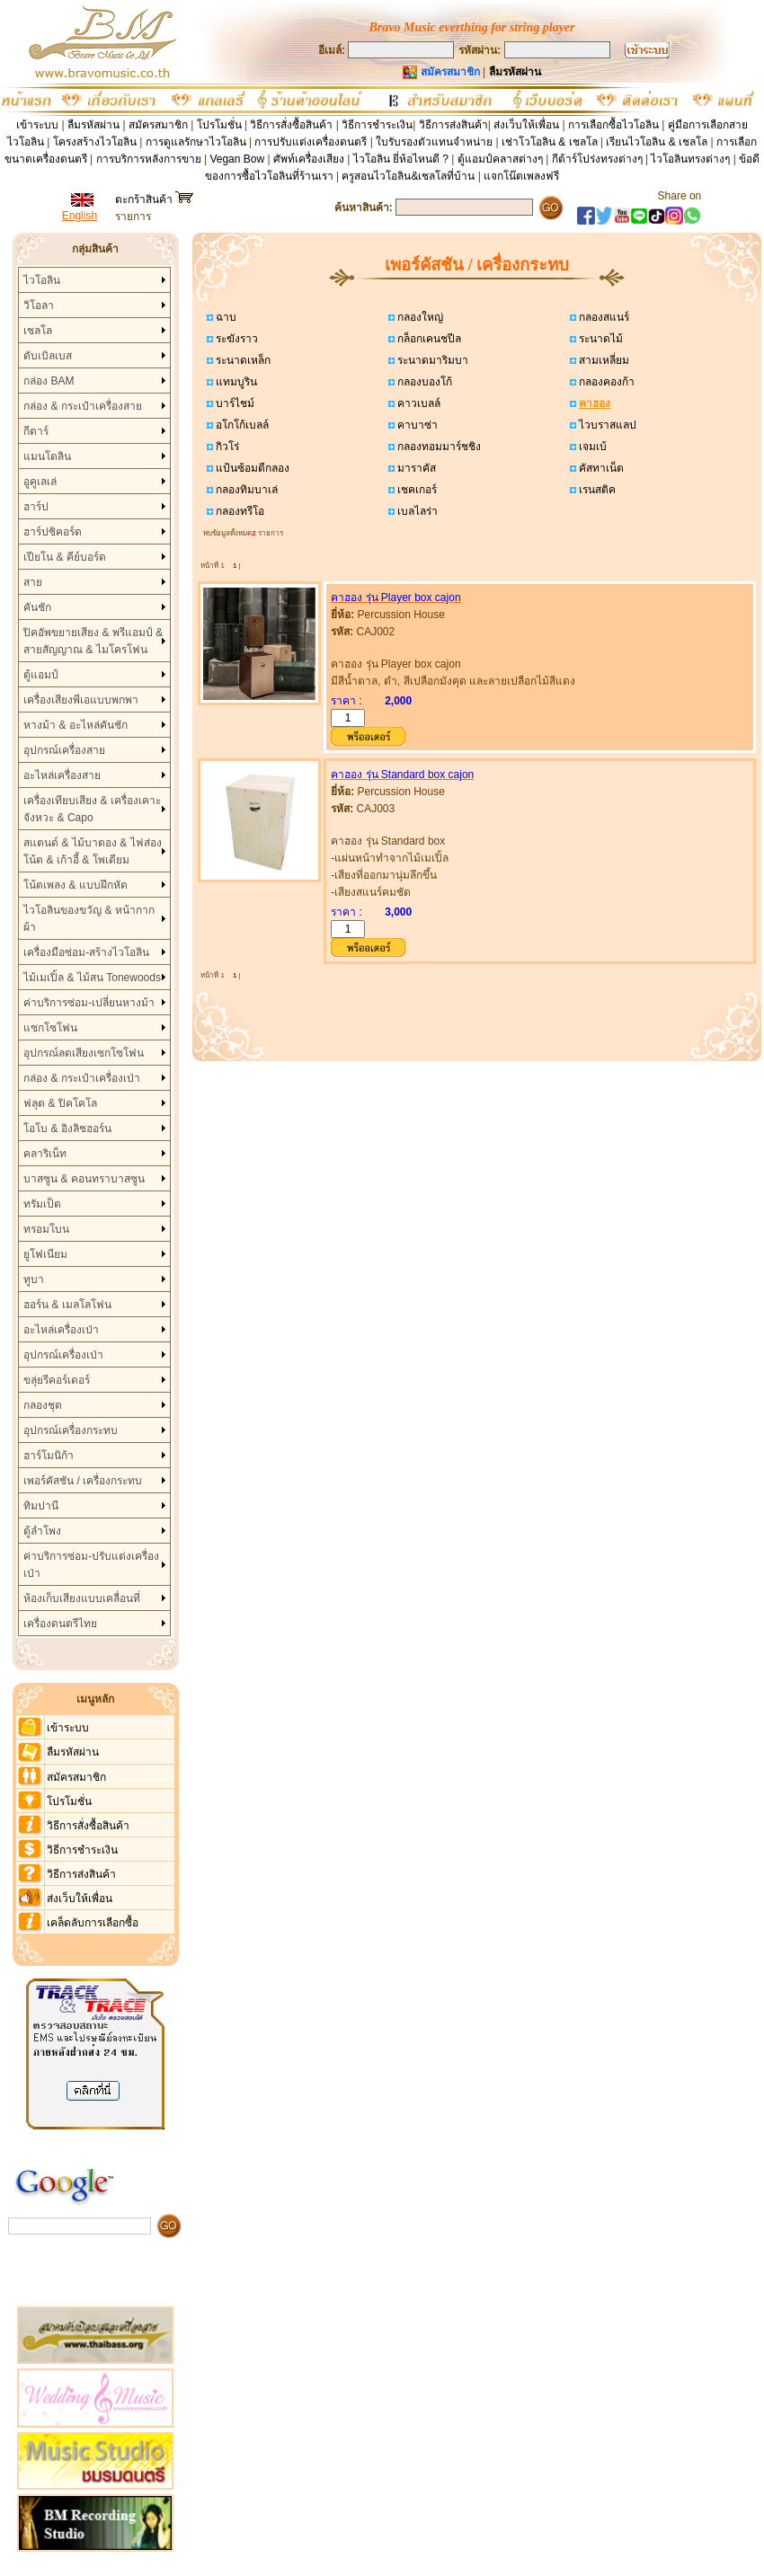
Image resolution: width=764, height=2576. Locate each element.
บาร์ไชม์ (233, 403)
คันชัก (37, 607)
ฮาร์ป (36, 506)
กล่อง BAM (48, 381)
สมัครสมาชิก (158, 125)
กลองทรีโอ (238, 511)
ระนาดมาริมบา (431, 360)
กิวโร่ (226, 446)
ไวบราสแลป (606, 425)
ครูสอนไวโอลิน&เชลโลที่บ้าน (408, 176)
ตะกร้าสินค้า (154, 199)
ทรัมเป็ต (42, 1204)
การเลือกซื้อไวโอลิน (613, 125)
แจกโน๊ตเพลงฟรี (521, 176)
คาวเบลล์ (417, 403)
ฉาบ (224, 317)
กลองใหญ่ (419, 317)
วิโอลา (38, 305)
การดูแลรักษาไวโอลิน (196, 142)
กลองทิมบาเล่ (245, 489)
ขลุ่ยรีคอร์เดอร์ (56, 1380)
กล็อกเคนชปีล (428, 338)
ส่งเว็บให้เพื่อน (526, 125)
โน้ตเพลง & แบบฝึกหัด (75, 885)
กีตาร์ (36, 431)
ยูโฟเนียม (45, 1254)
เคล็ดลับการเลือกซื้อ (92, 1923)
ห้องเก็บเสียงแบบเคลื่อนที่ (81, 1598)
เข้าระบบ (37, 125)
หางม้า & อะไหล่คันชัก (75, 725)
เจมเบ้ (591, 446)
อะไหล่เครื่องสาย (62, 775)
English (79, 215)
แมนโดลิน (47, 456)
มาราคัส (415, 468)
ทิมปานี (40, 1506)
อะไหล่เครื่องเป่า (61, 1329)
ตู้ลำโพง (42, 1531)
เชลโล (37, 330)
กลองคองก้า (605, 382)
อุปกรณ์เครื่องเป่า (63, 1355)
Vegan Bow (236, 159)
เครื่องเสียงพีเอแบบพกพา (80, 700)
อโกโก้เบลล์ (241, 425)
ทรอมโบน (46, 1229)
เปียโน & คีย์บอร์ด (64, 557)
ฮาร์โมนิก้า (48, 1455)
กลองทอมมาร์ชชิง (438, 446)
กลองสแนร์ (602, 317)
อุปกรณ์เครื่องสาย (64, 750)
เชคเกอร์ (416, 489)
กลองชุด (42, 1405)
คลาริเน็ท (45, 1153)
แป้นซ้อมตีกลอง (251, 468)
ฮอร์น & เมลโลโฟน (67, 1304)
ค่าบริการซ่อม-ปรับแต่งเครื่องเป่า (91, 1565)
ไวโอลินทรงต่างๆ (690, 159)
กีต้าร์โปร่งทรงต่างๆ (597, 159)
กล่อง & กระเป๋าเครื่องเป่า (81, 1078)
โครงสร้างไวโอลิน (96, 142)
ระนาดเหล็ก (242, 360)
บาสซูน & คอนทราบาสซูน (84, 1179)
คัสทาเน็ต (600, 468)
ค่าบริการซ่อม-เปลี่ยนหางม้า (89, 1002)
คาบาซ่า (416, 425)
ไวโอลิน (41, 280)
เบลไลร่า (416, 511)
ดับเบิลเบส (47, 356)
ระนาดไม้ (599, 338)
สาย (32, 582)
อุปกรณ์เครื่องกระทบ (70, 1430)
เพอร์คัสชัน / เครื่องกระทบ (82, 1480)
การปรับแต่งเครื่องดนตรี (310, 142)
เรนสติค (596, 489)
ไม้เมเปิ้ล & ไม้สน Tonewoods (92, 977)
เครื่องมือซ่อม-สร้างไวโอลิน (86, 952)
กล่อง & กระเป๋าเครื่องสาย (82, 406)
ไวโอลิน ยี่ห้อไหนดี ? (401, 159)
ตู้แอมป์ (40, 674)
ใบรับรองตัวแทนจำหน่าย (434, 142)
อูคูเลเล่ (40, 481)
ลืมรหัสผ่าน (93, 125)
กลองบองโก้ (423, 382)
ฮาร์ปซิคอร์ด (52, 532)
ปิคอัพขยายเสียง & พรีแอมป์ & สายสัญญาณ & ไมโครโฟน (93, 641)
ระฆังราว (235, 338)
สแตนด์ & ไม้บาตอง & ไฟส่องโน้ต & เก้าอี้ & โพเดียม (92, 851)
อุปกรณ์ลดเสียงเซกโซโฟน (83, 1053)
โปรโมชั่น (219, 125)
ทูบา (33, 1279)
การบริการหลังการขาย (148, 159)
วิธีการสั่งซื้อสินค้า (292, 125)
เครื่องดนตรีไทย (60, 1623)
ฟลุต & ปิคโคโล (60, 1103)
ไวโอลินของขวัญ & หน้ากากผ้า (89, 919)
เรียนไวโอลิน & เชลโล (656, 142)
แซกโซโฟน (50, 1028)
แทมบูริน (235, 382)
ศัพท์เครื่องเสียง (308, 159)
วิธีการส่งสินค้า (453, 125)
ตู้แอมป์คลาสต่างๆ (500, 159)
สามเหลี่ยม (602, 360)
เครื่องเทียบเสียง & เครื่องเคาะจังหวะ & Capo (92, 809)
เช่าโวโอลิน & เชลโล (551, 142)
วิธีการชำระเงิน (377, 125)
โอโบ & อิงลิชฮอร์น (67, 1128)
